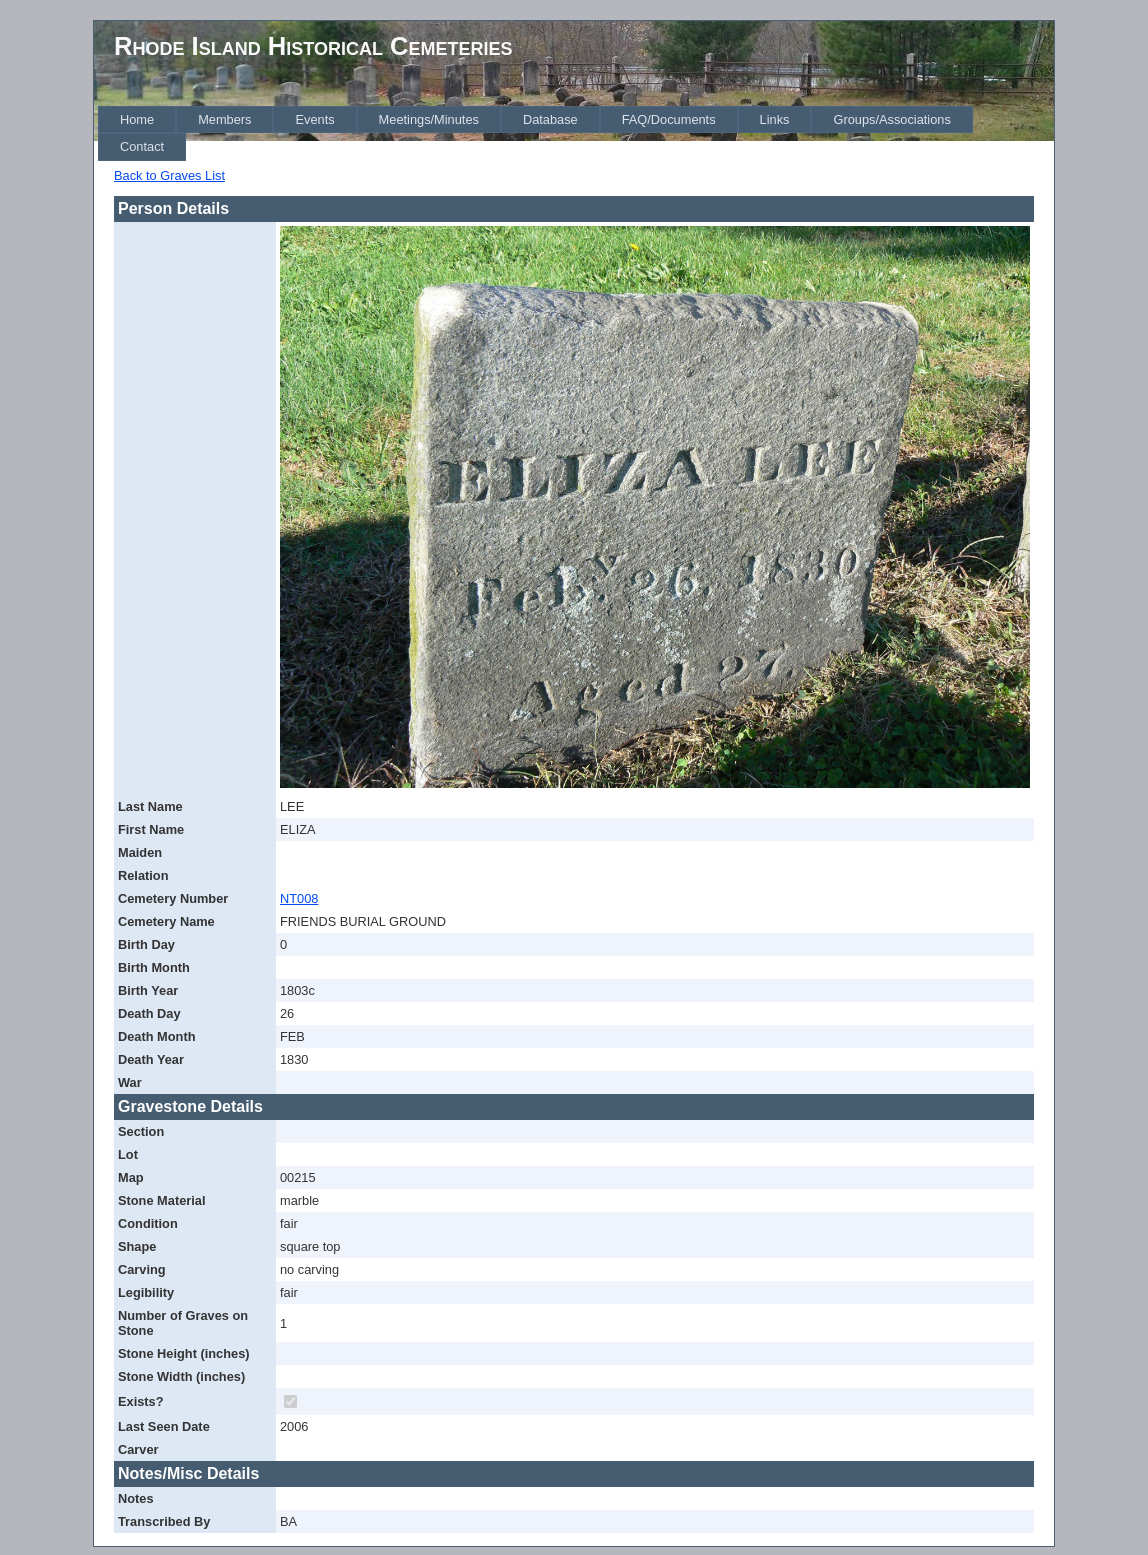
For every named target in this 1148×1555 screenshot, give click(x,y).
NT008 (299, 898)
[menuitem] (137, 119)
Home (137, 119)
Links (775, 119)
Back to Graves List (169, 175)
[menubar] (576, 133)
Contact (142, 146)
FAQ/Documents (669, 119)
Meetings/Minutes (429, 119)
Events (314, 119)
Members (224, 119)
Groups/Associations (891, 119)
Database (550, 119)
